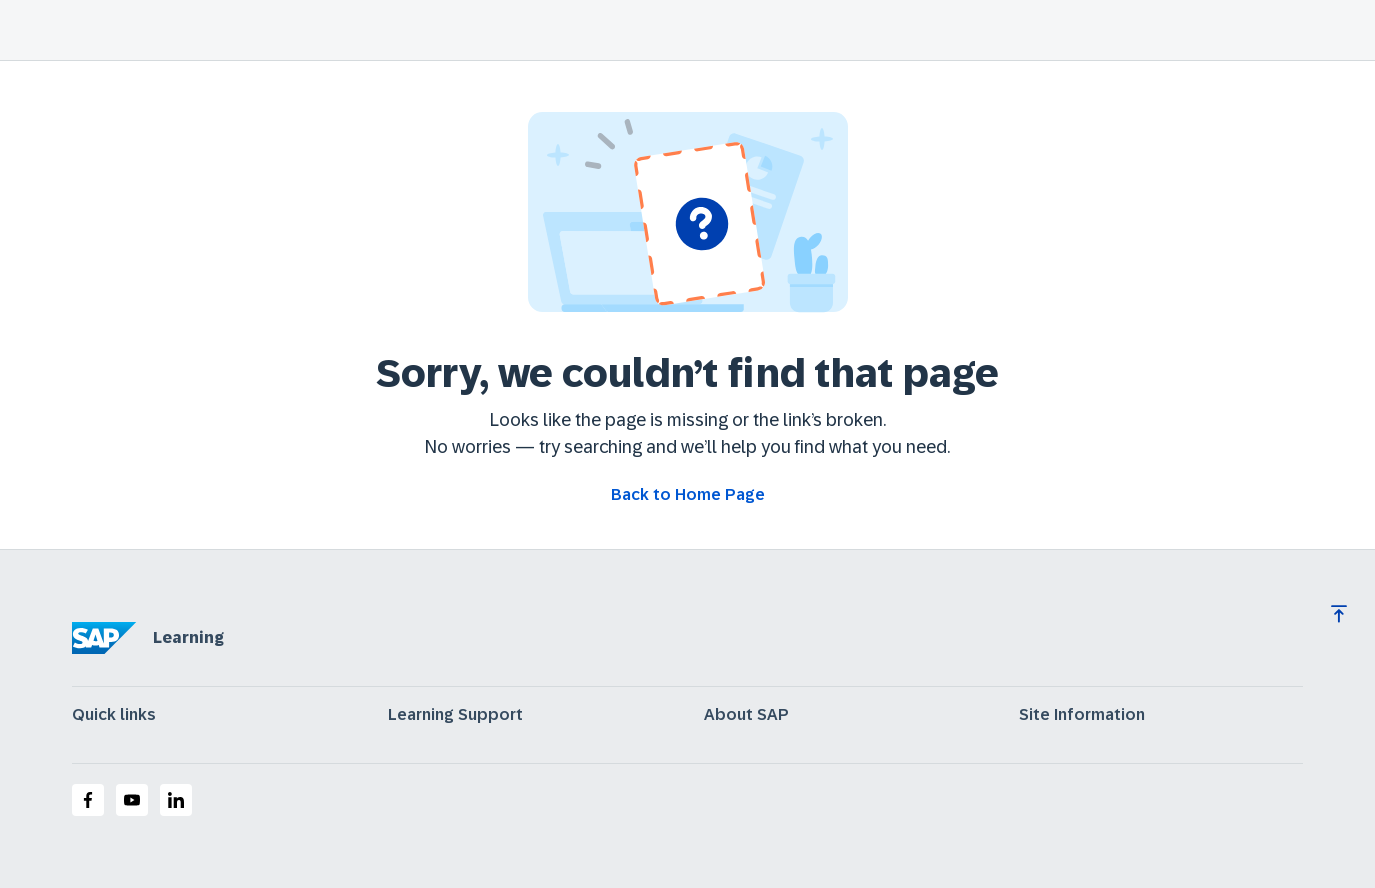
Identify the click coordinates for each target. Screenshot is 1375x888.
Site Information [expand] (1082, 715)
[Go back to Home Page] (688, 495)
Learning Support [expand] (455, 715)
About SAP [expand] (746, 715)
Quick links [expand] (114, 715)
